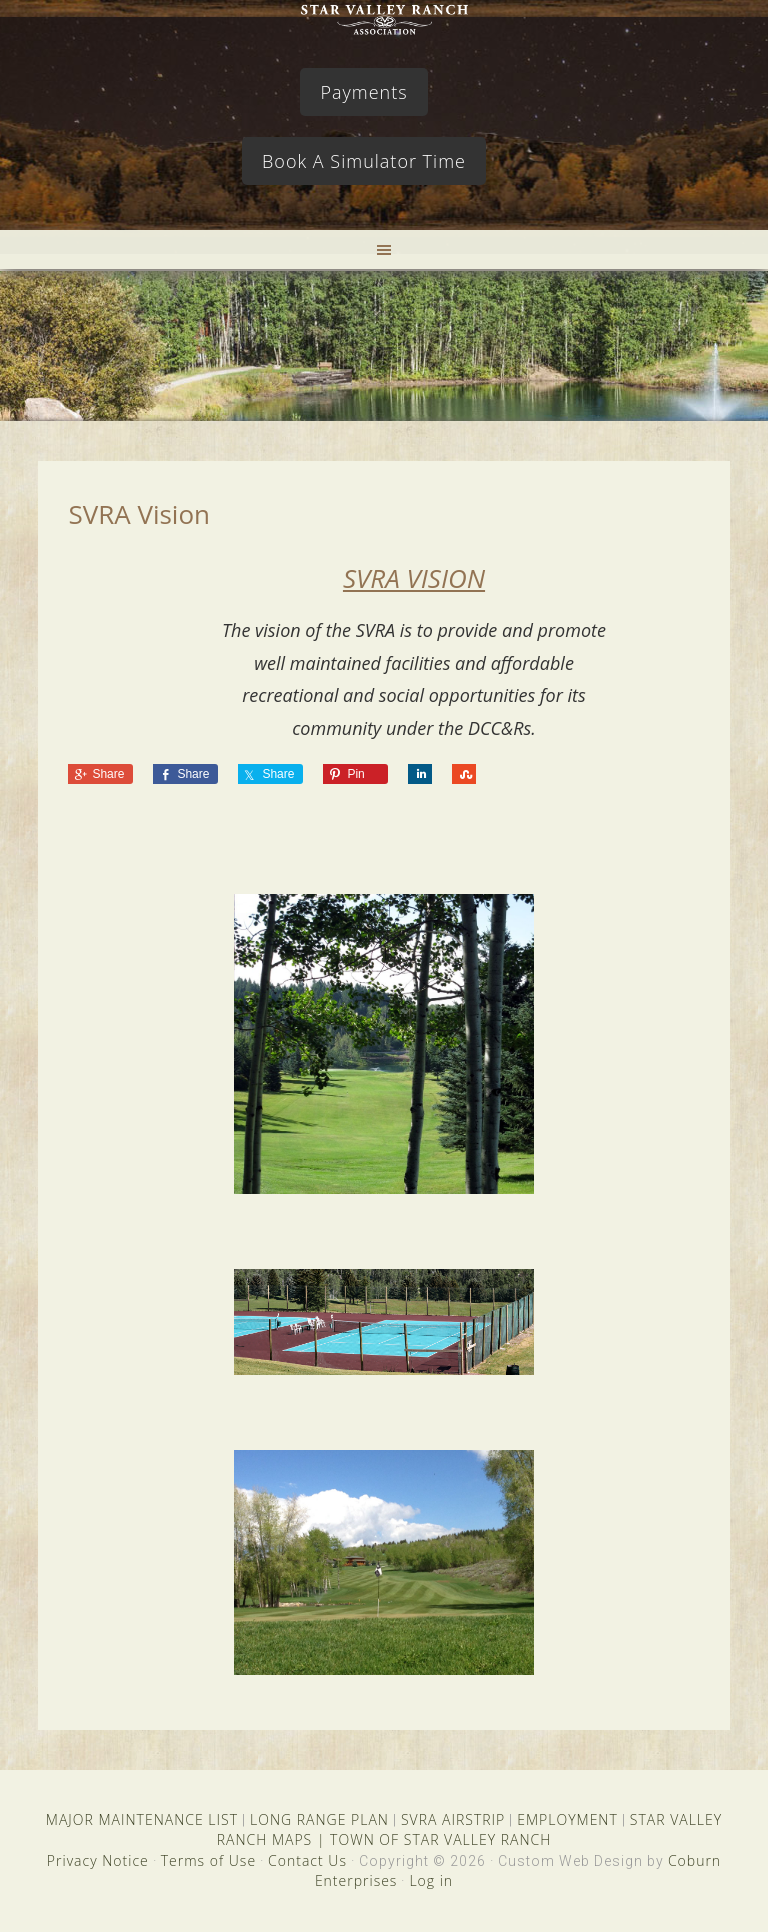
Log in (431, 1880)
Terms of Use (208, 1860)
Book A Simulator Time (364, 161)
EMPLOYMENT (567, 1819)
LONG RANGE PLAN (319, 1819)
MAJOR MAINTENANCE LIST (142, 1819)
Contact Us (307, 1860)
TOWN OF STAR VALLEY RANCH (440, 1839)
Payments (363, 92)
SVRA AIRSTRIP (453, 1819)
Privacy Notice (98, 1860)
